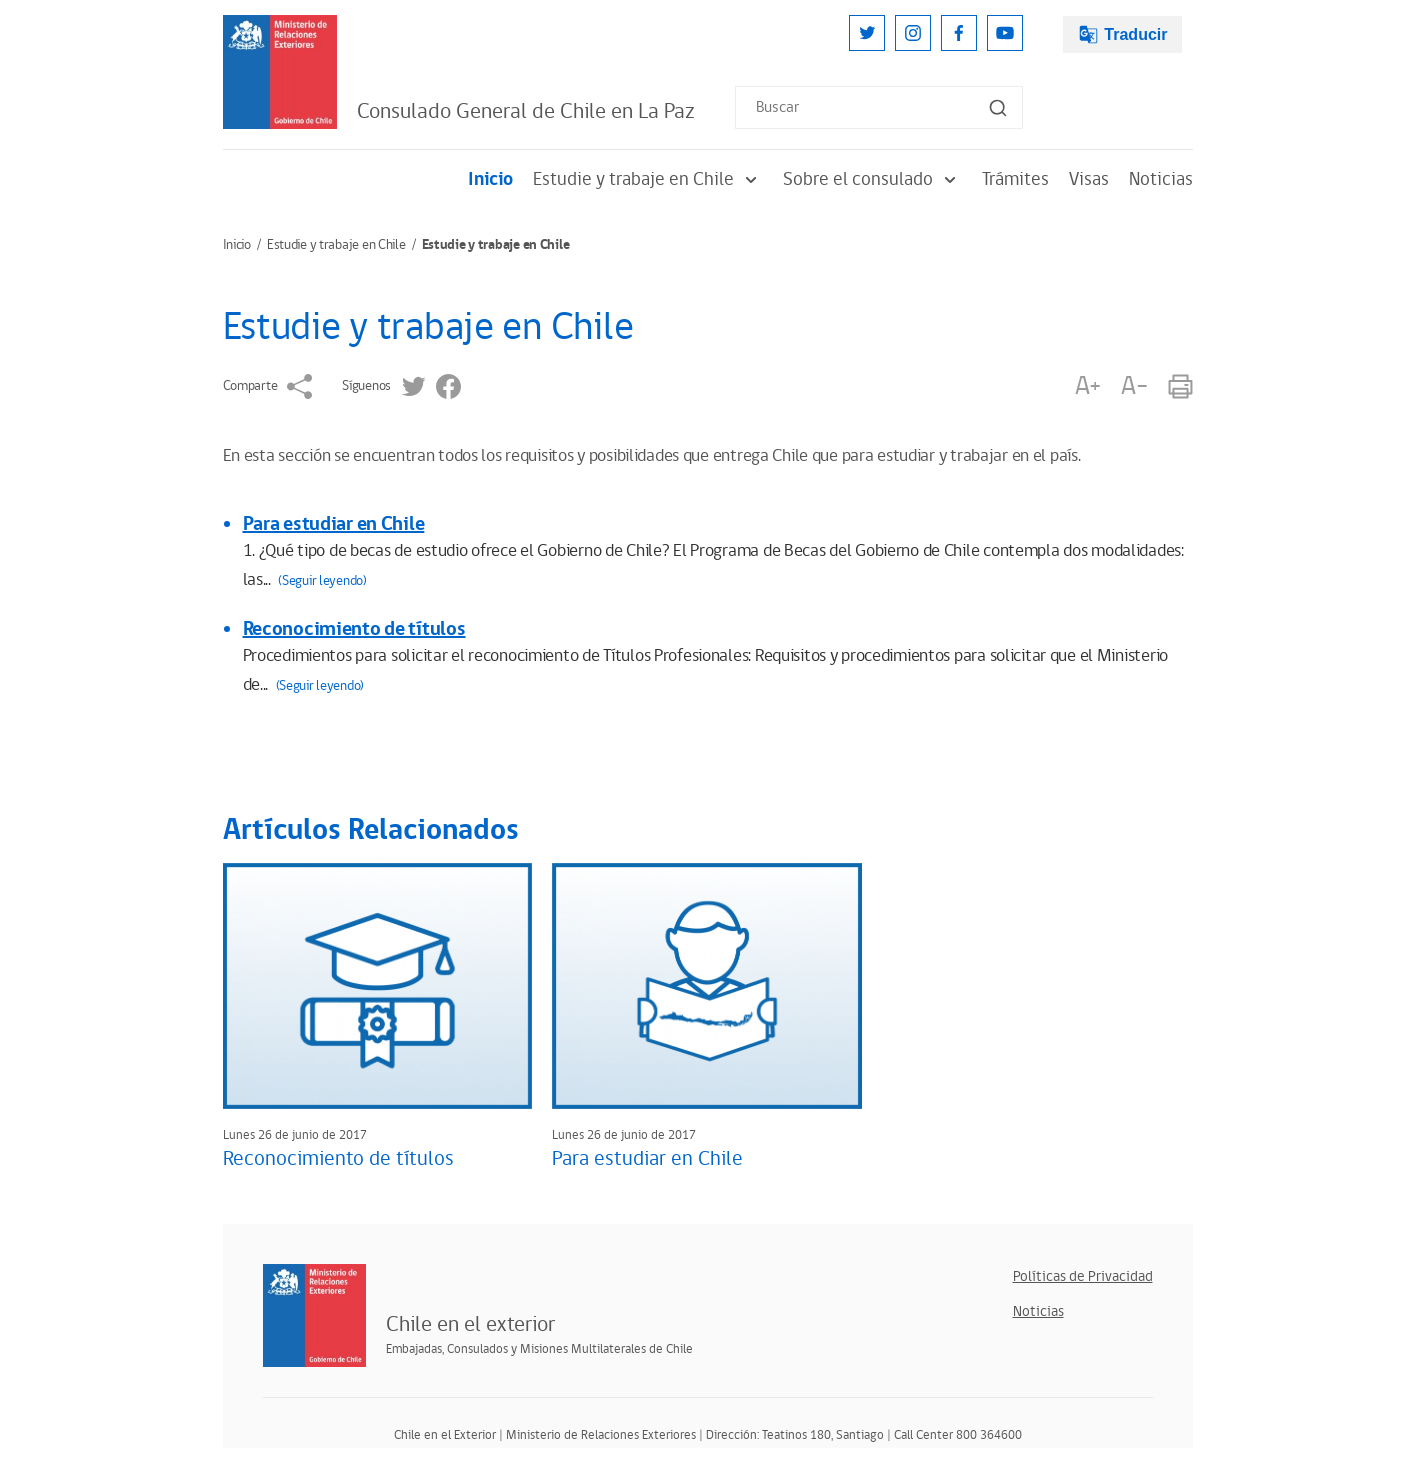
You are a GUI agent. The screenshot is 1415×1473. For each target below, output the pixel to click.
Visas (1089, 179)
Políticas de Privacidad (1083, 1276)
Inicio (490, 179)
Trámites (1015, 179)
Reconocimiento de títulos (354, 629)
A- (1134, 386)
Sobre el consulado (872, 179)
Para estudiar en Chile (334, 524)
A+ (1088, 386)
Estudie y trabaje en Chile (648, 179)
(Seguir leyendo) (322, 581)
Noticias (1161, 179)
